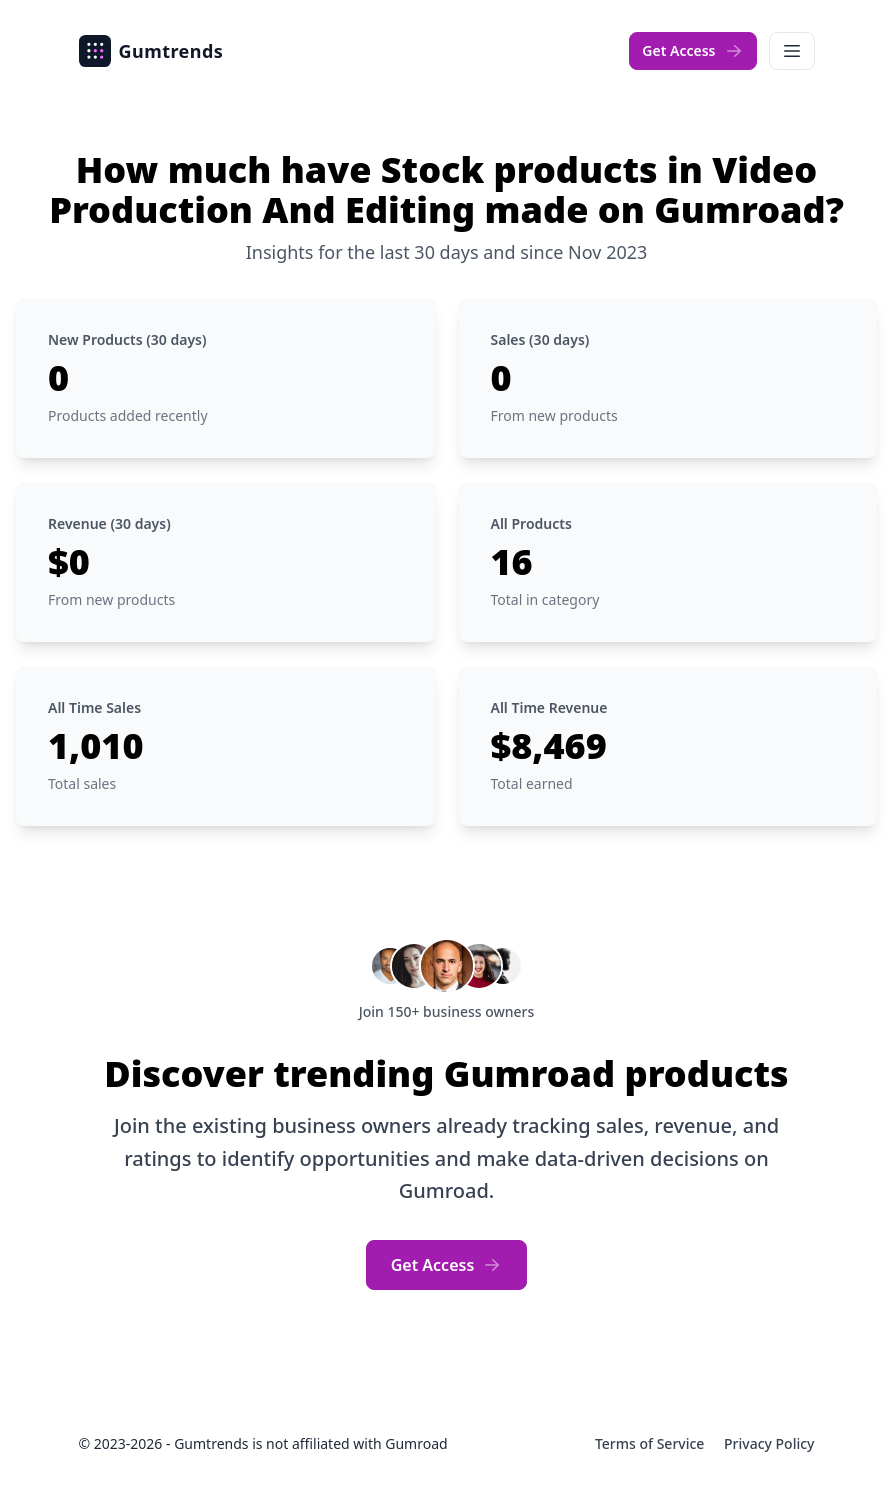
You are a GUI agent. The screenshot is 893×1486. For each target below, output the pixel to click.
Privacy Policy (769, 1443)
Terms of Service (651, 1443)
